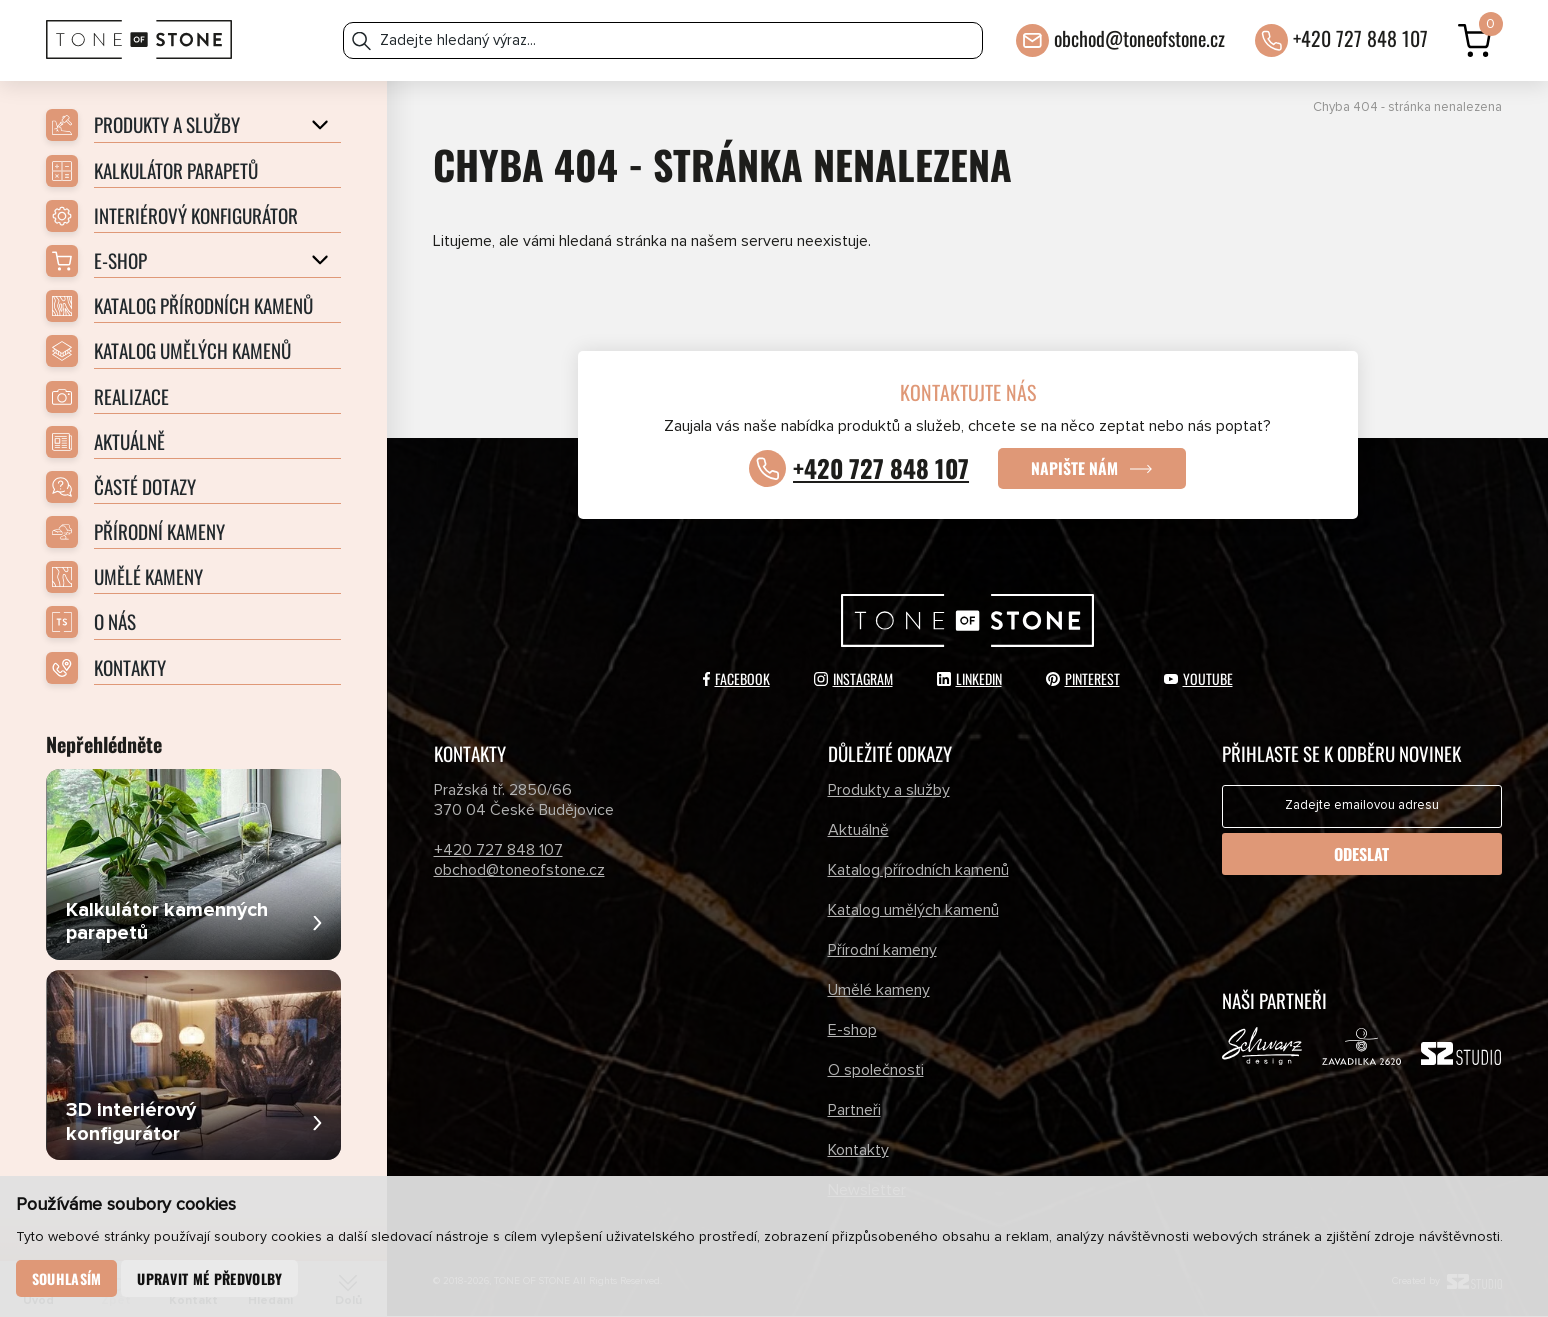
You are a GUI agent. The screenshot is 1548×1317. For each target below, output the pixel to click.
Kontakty (858, 1150)
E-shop (852, 1030)
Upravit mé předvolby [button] (210, 1278)
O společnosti (876, 1070)
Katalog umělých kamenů (913, 911)
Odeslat (1361, 855)
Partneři (854, 1110)
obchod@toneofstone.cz (1139, 37)
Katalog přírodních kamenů (918, 871)
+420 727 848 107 (1360, 37)
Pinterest (1083, 679)
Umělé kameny (879, 991)
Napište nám (1075, 469)
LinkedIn (969, 679)
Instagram (853, 679)
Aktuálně (858, 831)
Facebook (736, 679)
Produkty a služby (889, 791)
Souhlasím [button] (67, 1278)
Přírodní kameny (882, 951)
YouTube (1198, 679)
